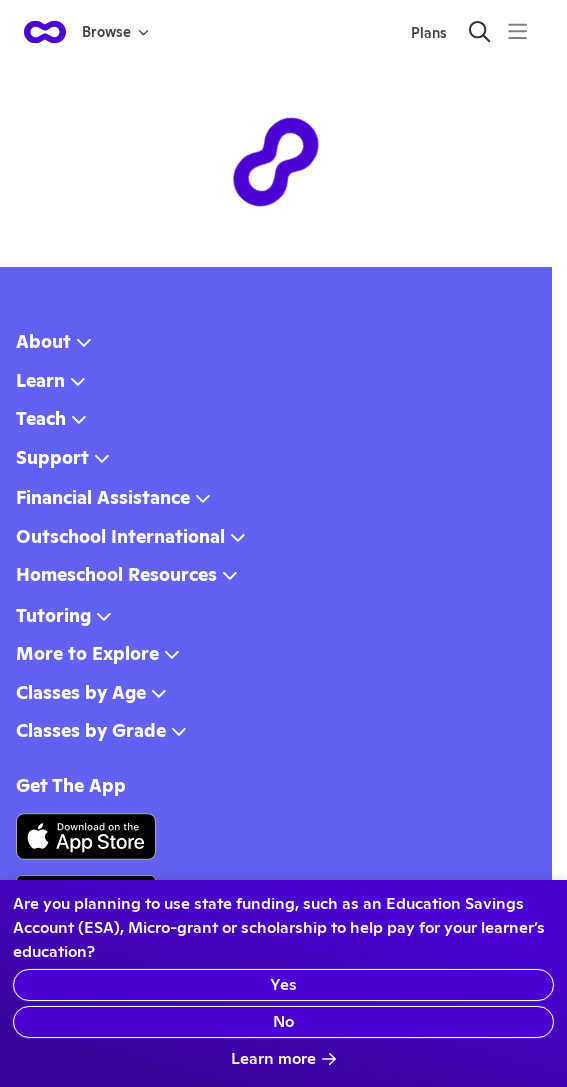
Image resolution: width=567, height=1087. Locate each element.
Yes (283, 984)
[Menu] (517, 31)
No (283, 1021)
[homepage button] (45, 32)
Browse (115, 32)
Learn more (284, 1058)
